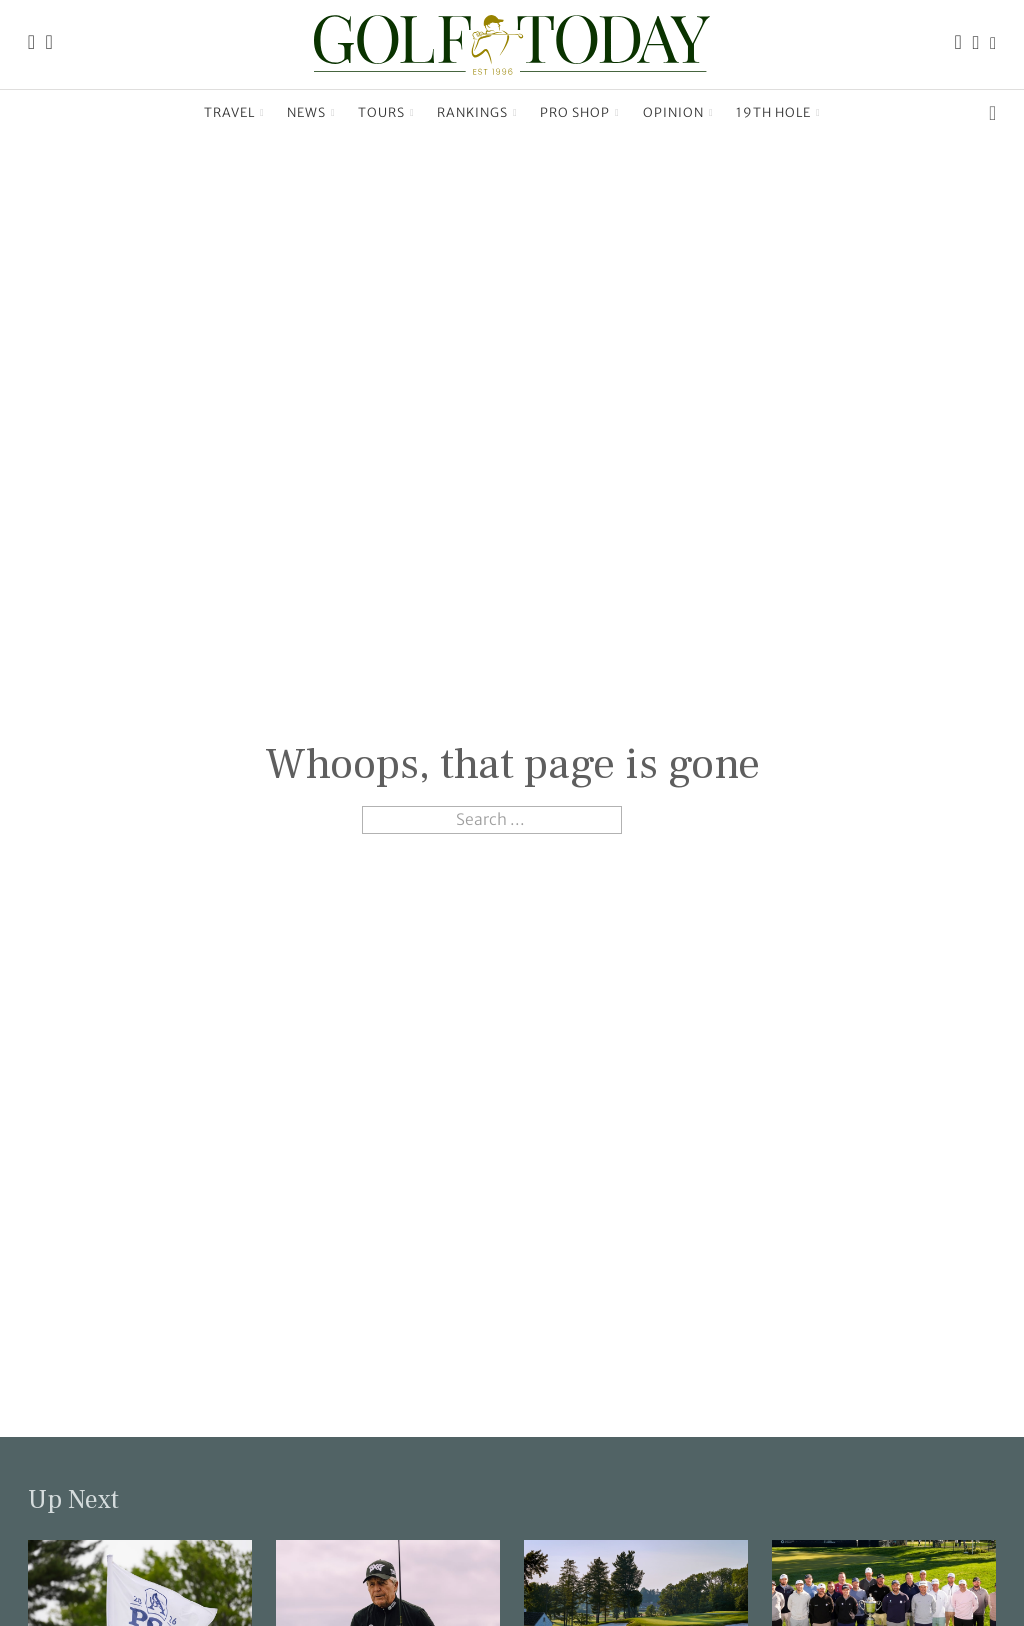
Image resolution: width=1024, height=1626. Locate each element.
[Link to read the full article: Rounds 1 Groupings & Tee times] (636, 1613)
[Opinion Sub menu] (711, 113)
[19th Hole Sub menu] (818, 113)
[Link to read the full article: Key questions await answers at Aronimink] (140, 1613)
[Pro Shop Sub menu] (617, 113)
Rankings (472, 112)
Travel (229, 112)
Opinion (673, 112)
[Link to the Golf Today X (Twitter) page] (993, 44)
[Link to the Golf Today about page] (49, 44)
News (306, 112)
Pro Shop (575, 112)
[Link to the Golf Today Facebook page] (958, 44)
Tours (381, 112)
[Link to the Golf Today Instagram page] (976, 44)
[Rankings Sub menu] (515, 113)
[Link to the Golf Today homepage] (31, 44)
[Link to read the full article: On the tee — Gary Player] (388, 1613)
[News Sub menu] (333, 113)
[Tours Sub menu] (412, 113)
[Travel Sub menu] (262, 113)
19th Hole (773, 112)
